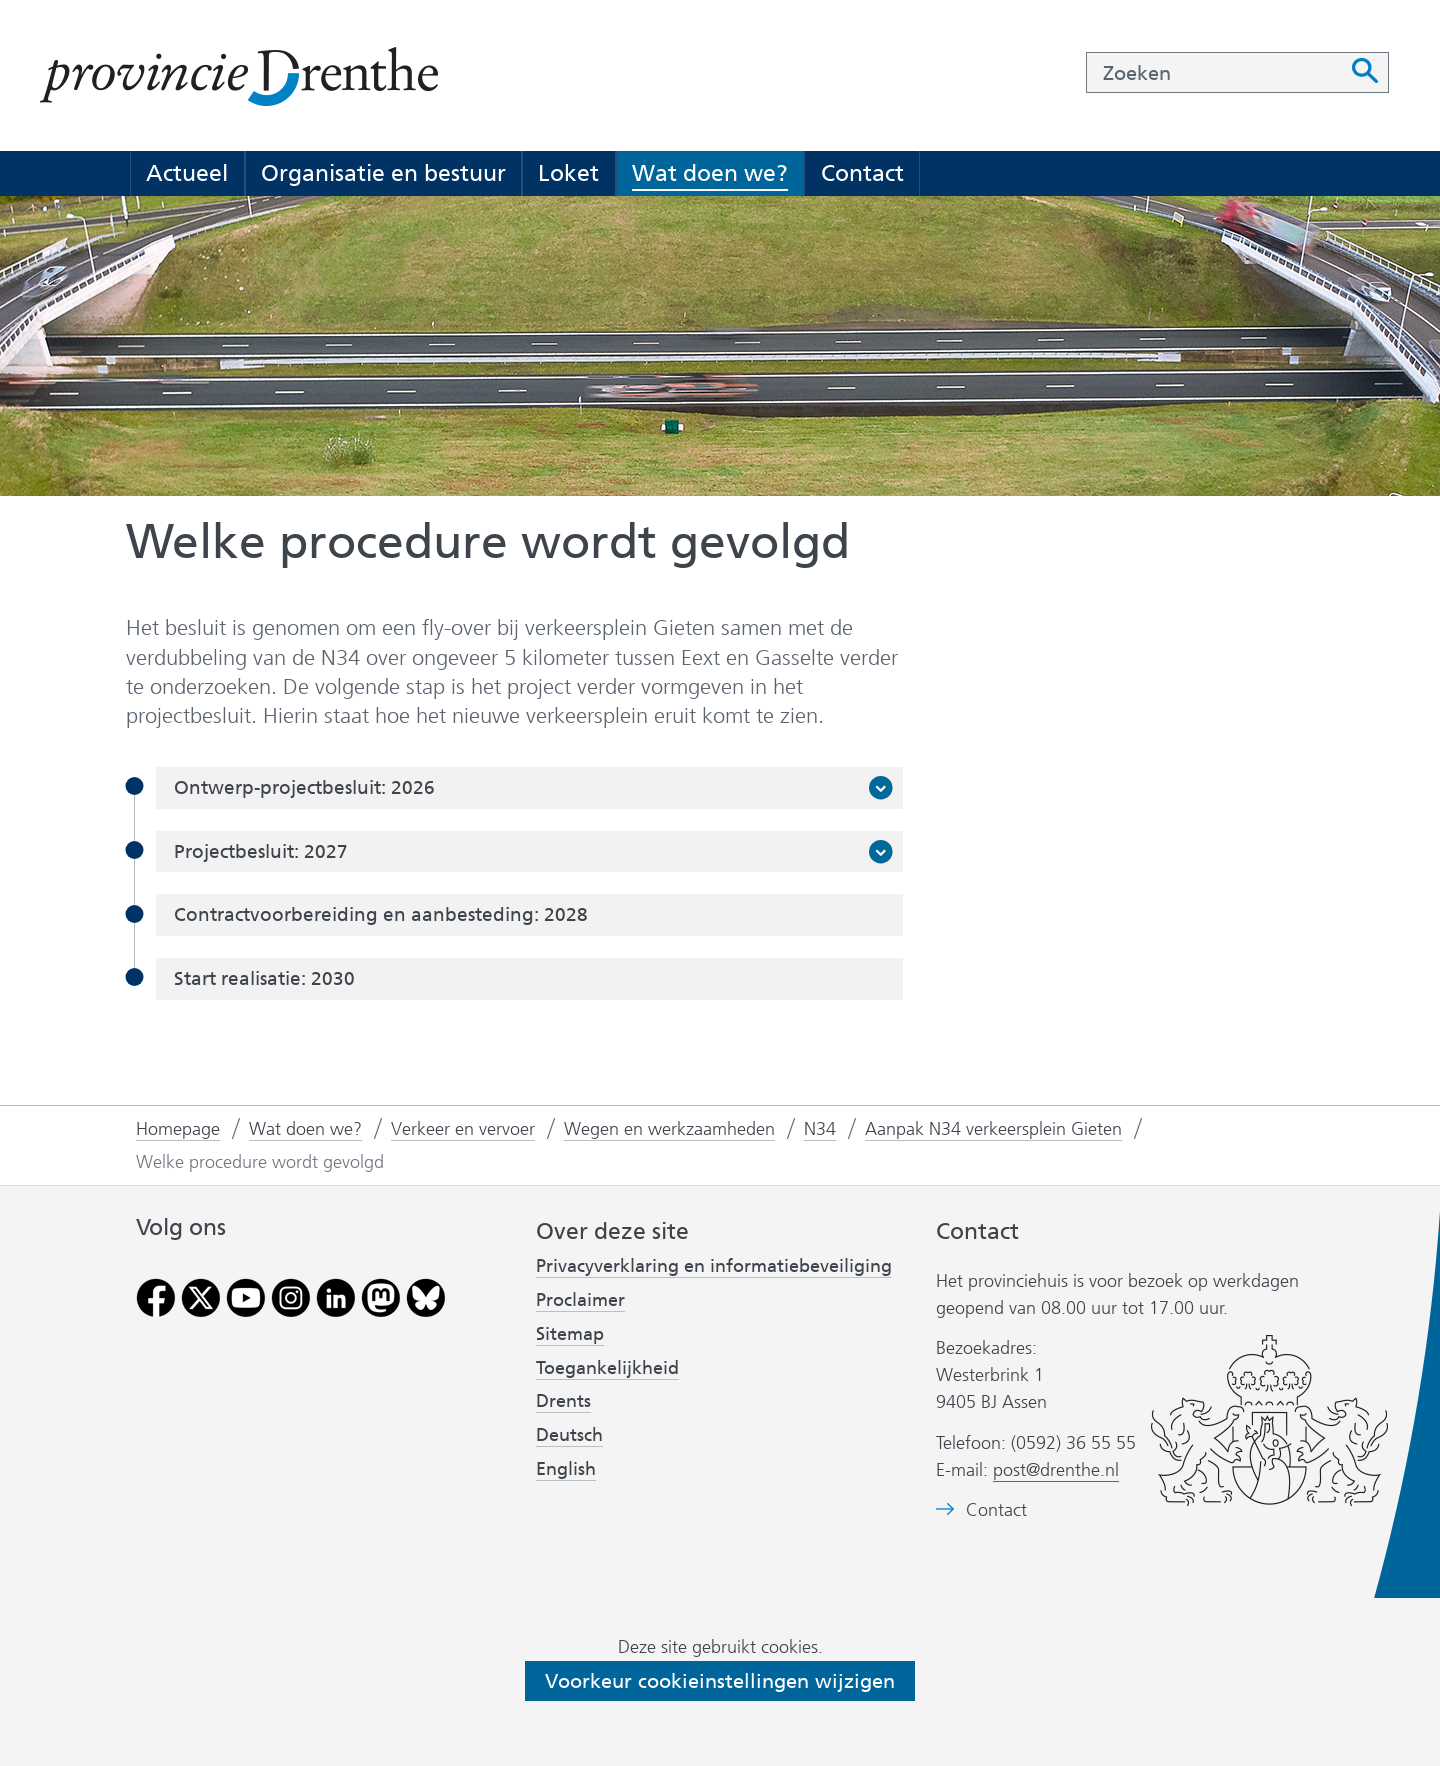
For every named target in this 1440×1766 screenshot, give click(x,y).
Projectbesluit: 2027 (267, 852)
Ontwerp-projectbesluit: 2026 (311, 788)
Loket (568, 173)
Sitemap (570, 1334)
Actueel (187, 173)
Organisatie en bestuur (383, 173)
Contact (862, 173)
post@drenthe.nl (1056, 1470)
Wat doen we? (710, 173)
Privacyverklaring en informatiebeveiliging (714, 1266)
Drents (563, 1401)
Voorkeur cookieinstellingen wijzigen (720, 1681)
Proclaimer (580, 1300)
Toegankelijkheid (607, 1368)
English (566, 1469)
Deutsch (569, 1435)
